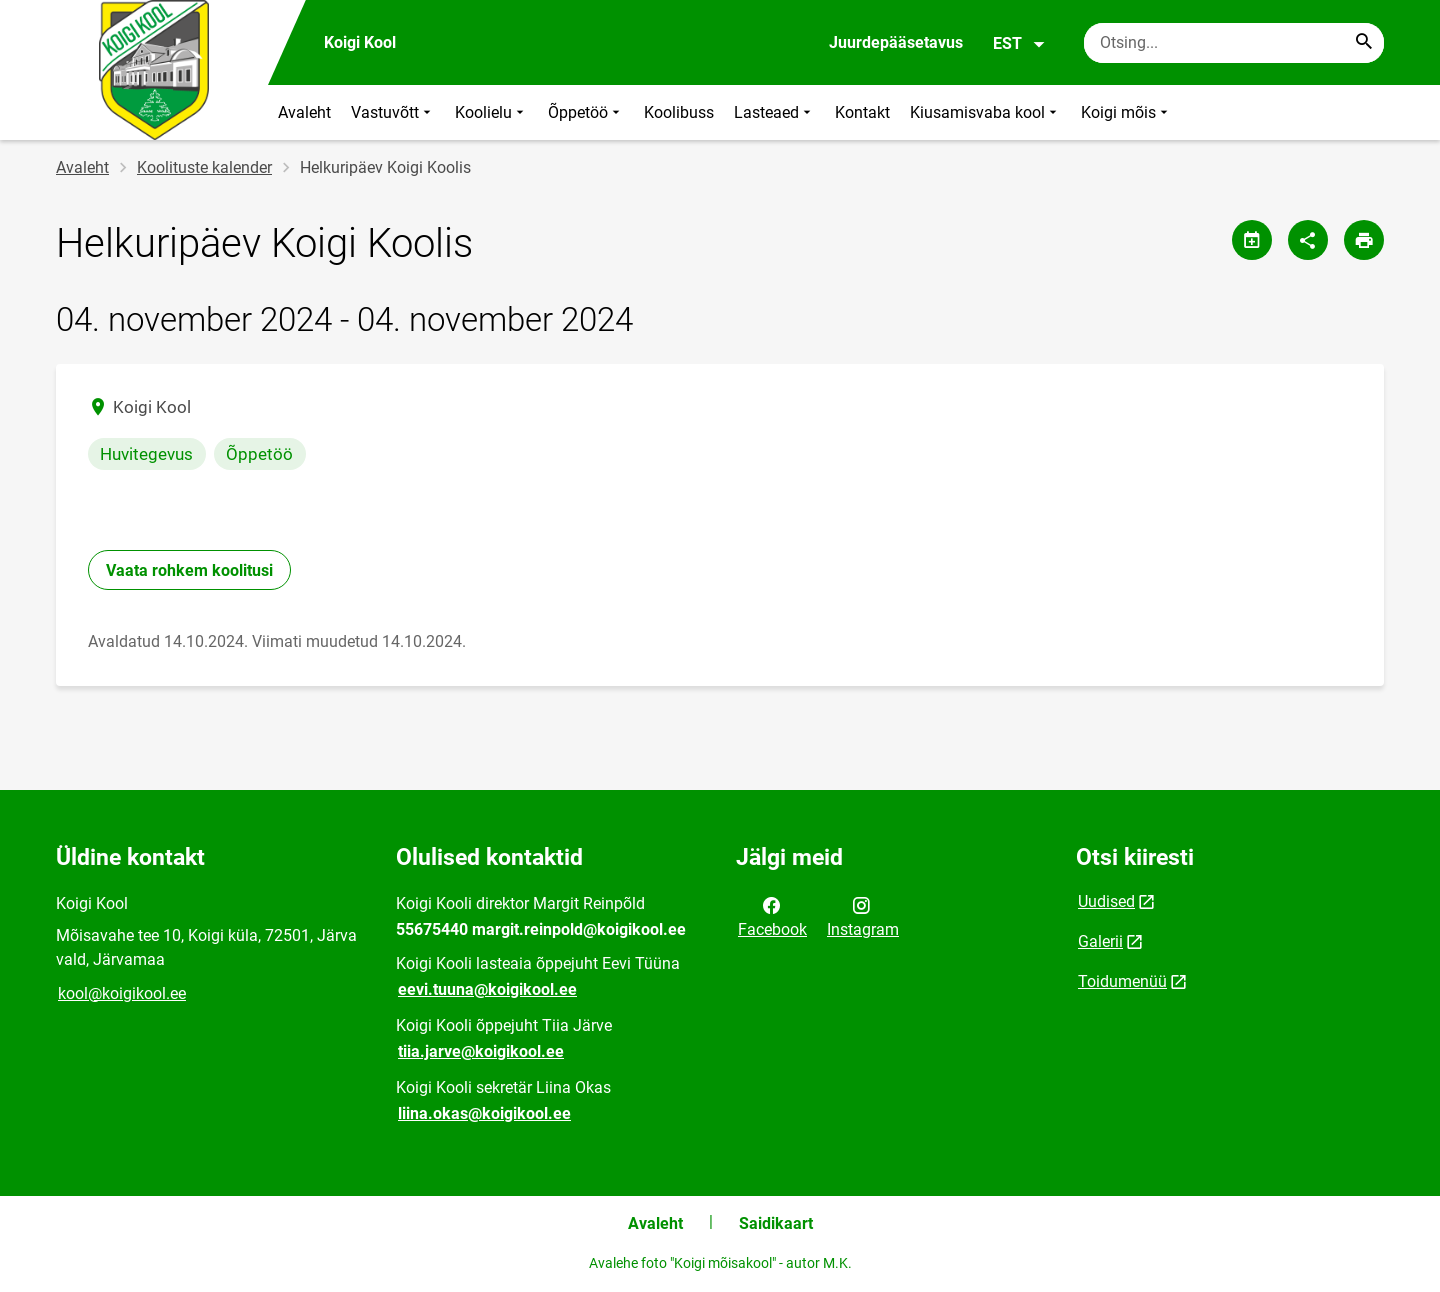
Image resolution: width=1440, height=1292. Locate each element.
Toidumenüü (1122, 981)
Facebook (772, 916)
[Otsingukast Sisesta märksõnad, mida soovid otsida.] (1234, 43)
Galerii (1100, 941)
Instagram (863, 916)
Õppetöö (586, 112)
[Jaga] (1308, 240)
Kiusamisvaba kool (985, 112)
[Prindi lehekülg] (1364, 240)
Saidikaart (776, 1223)
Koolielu (491, 112)
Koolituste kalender (204, 167)
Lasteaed (774, 112)
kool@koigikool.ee (122, 993)
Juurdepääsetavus (896, 42)
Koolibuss (679, 112)
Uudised (1106, 901)
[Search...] (1364, 43)
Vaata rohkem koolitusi (189, 570)
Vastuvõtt (393, 112)
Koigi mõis (1126, 112)
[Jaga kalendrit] (1252, 240)
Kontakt (862, 112)
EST (1019, 44)
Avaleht (304, 112)
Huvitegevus (146, 454)
